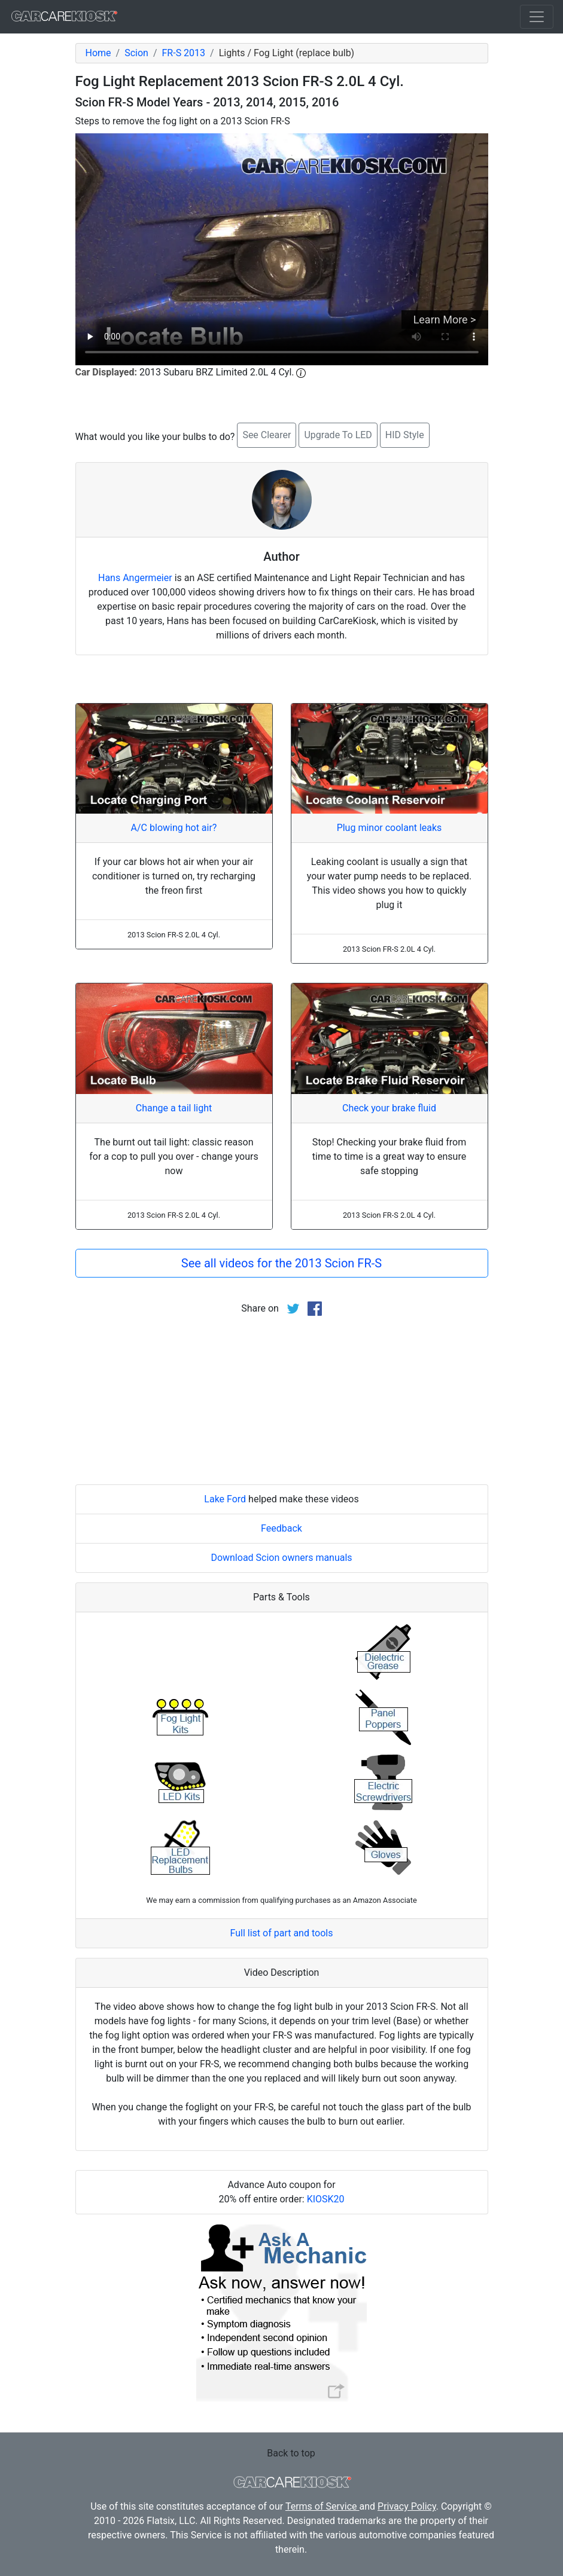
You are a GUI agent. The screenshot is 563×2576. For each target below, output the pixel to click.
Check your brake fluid (389, 1108)
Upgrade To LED (338, 435)
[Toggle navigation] (536, 17)
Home (98, 53)
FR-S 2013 (184, 53)
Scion (136, 53)
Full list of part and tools (281, 1933)
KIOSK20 (326, 2199)
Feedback (281, 1528)
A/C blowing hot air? (174, 827)
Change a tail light (174, 1108)
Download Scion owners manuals (281, 1557)
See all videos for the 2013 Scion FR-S (281, 1263)
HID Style (404, 435)
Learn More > (444, 319)
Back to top (291, 2453)
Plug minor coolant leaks (389, 827)
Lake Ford (225, 1499)
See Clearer (266, 435)
